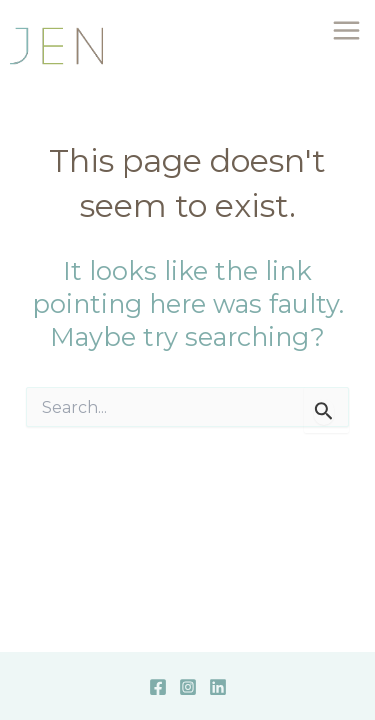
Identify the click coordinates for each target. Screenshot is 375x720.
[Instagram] (188, 687)
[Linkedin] (218, 687)
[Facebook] (158, 687)
